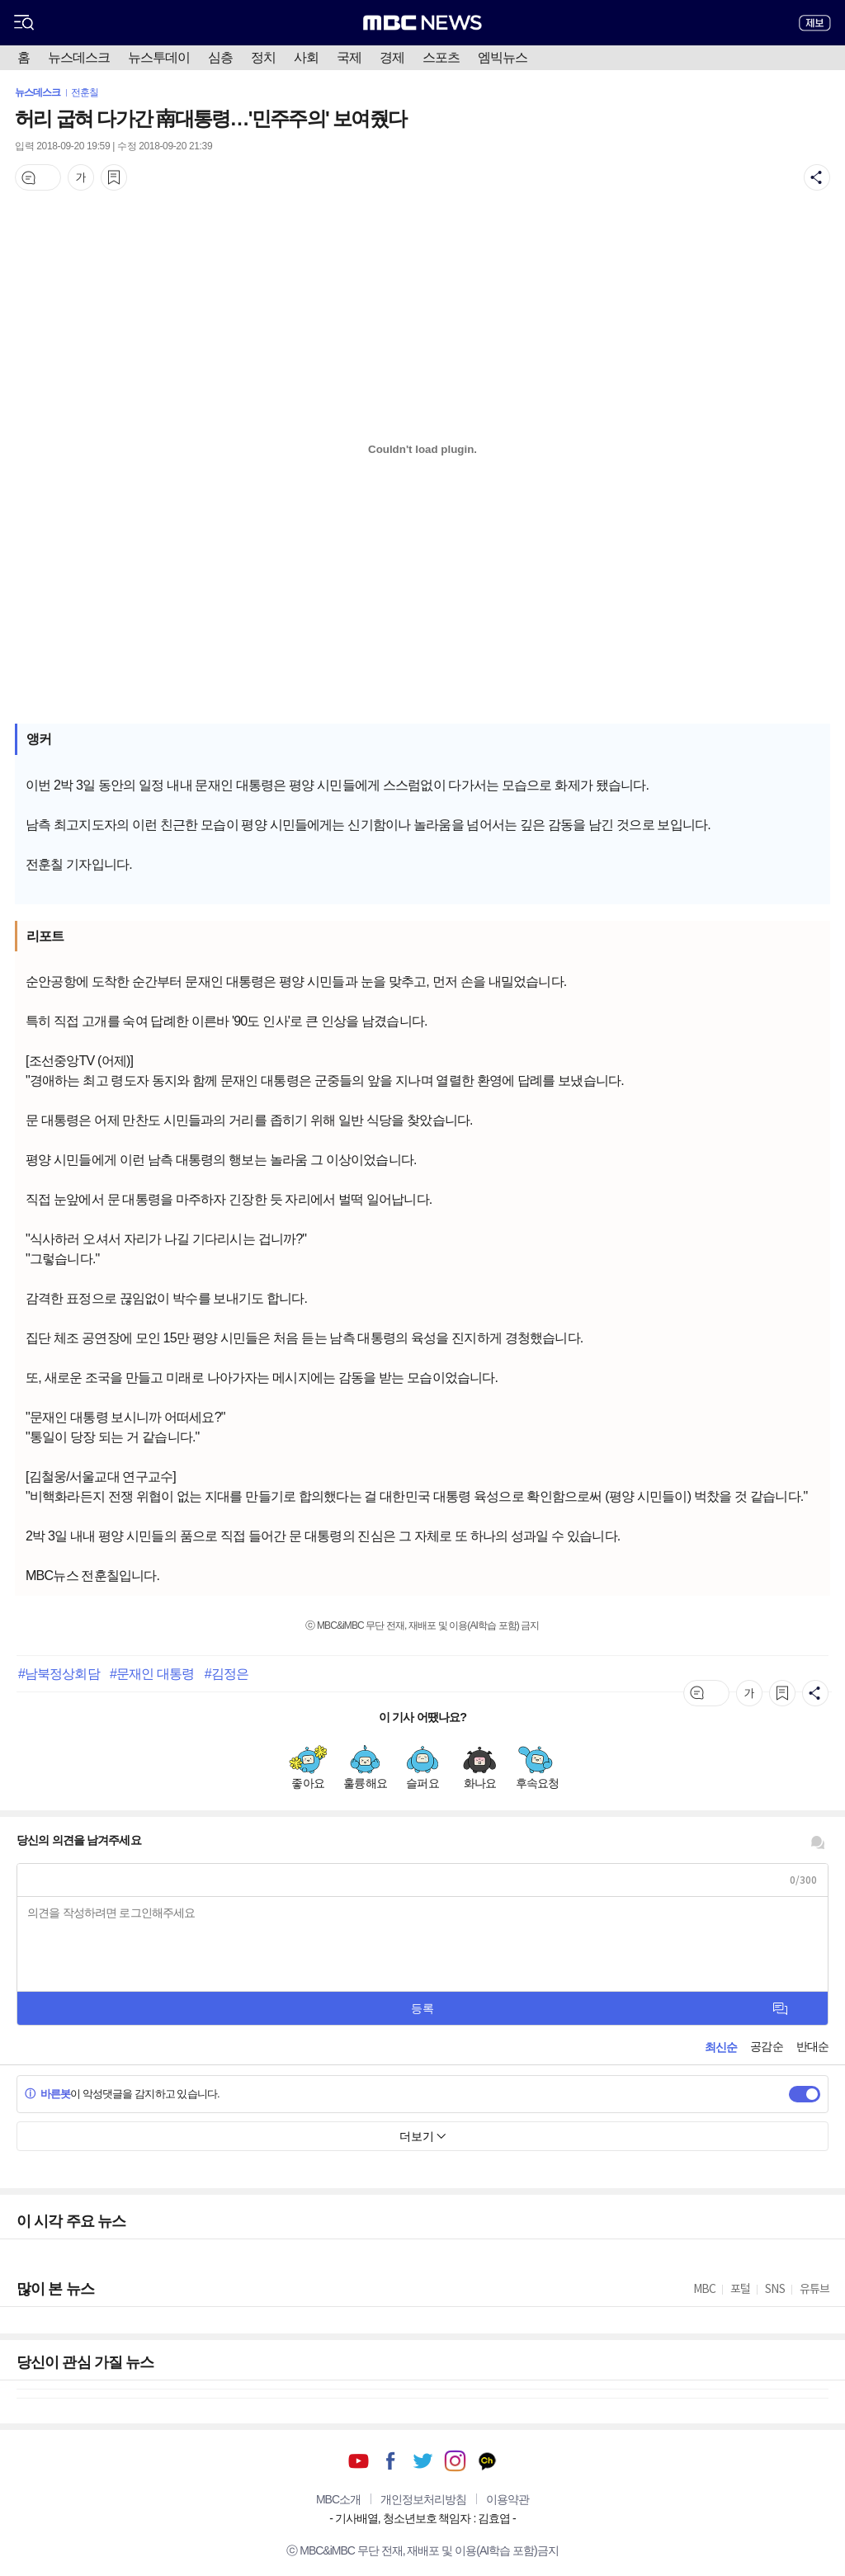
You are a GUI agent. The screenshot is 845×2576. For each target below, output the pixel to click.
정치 (263, 57)
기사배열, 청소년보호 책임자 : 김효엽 (422, 2518)
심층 (220, 57)
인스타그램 (455, 2461)
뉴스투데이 (159, 57)
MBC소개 (338, 2499)
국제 (349, 57)
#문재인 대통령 (152, 1673)
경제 (392, 57)
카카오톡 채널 (487, 2461)
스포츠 (441, 57)
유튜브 (358, 2461)
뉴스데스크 (79, 57)
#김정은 (226, 1673)
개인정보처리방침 (423, 2499)
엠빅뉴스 (502, 57)
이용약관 (507, 2499)
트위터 (423, 2461)
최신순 (721, 2047)
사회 (306, 57)
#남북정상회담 (59, 1673)
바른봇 (47, 2094)
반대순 (812, 2046)
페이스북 (391, 2461)
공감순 (766, 2046)
